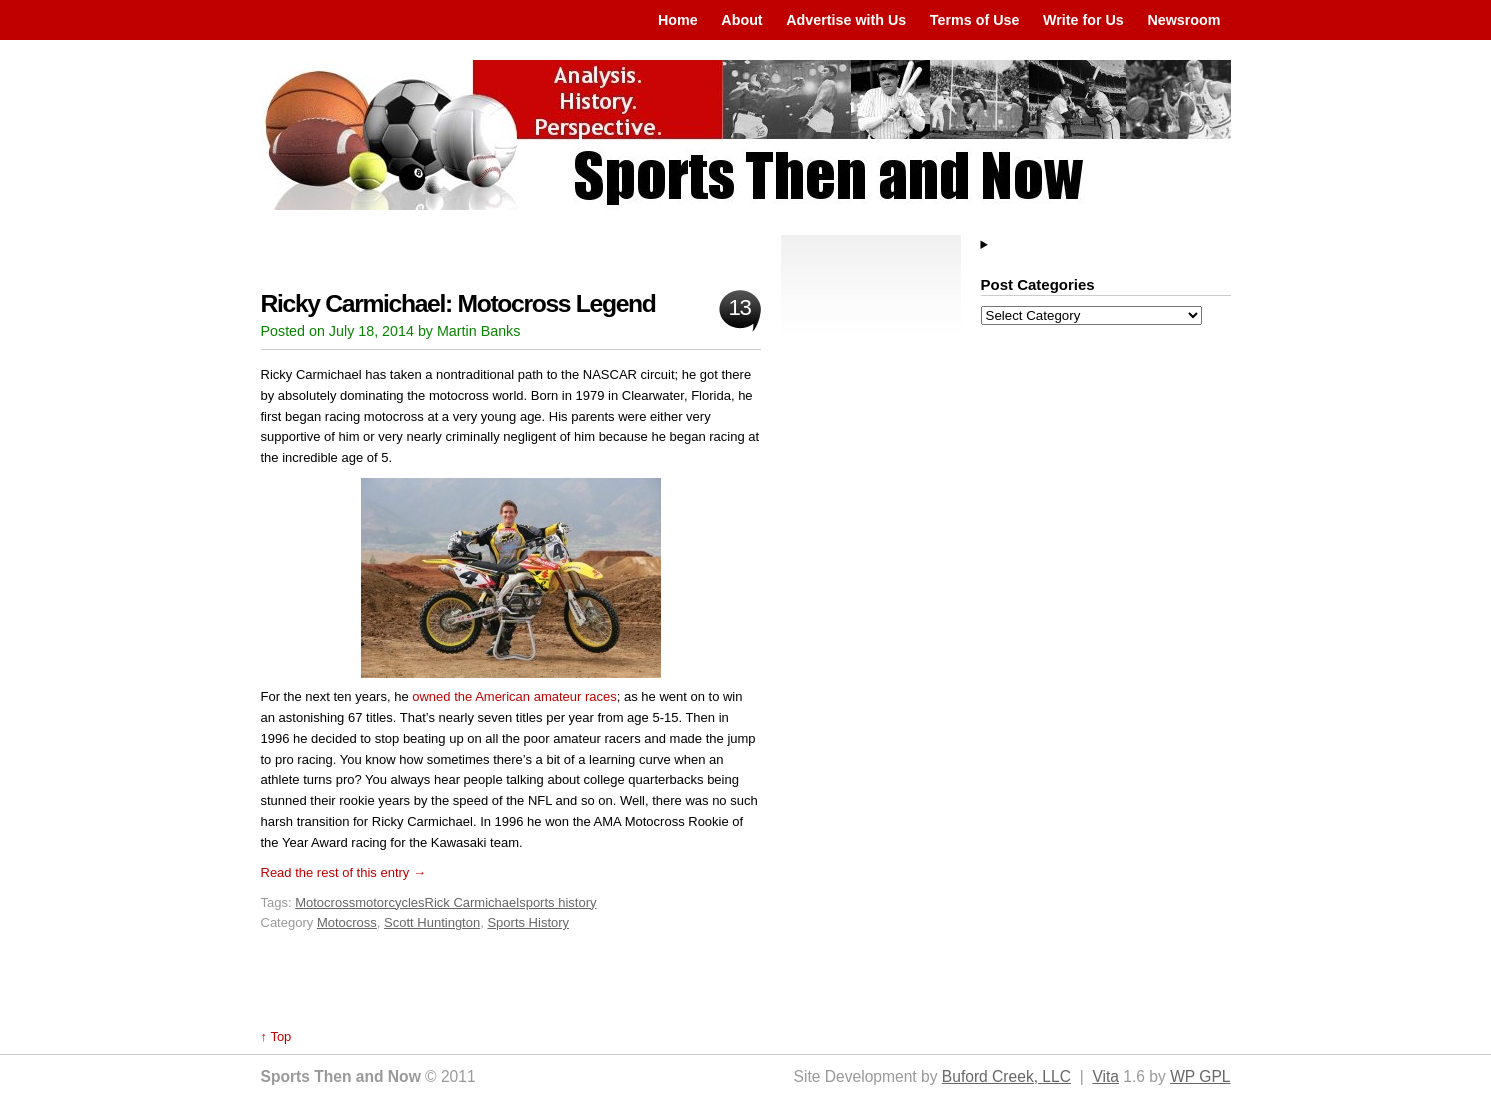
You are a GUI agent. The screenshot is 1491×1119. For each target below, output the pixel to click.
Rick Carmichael (472, 902)
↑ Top (276, 1036)
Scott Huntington (432, 922)
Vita (1105, 1076)
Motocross (325, 902)
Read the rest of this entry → (343, 872)
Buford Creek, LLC (1006, 1076)
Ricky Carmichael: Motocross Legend (458, 303)
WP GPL (1200, 1076)
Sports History (528, 922)
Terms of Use (975, 20)
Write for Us (1083, 20)
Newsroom (1183, 20)
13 (739, 307)
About (741, 20)
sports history (557, 902)
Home (678, 20)
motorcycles (389, 902)
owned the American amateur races (514, 696)
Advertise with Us (846, 20)
